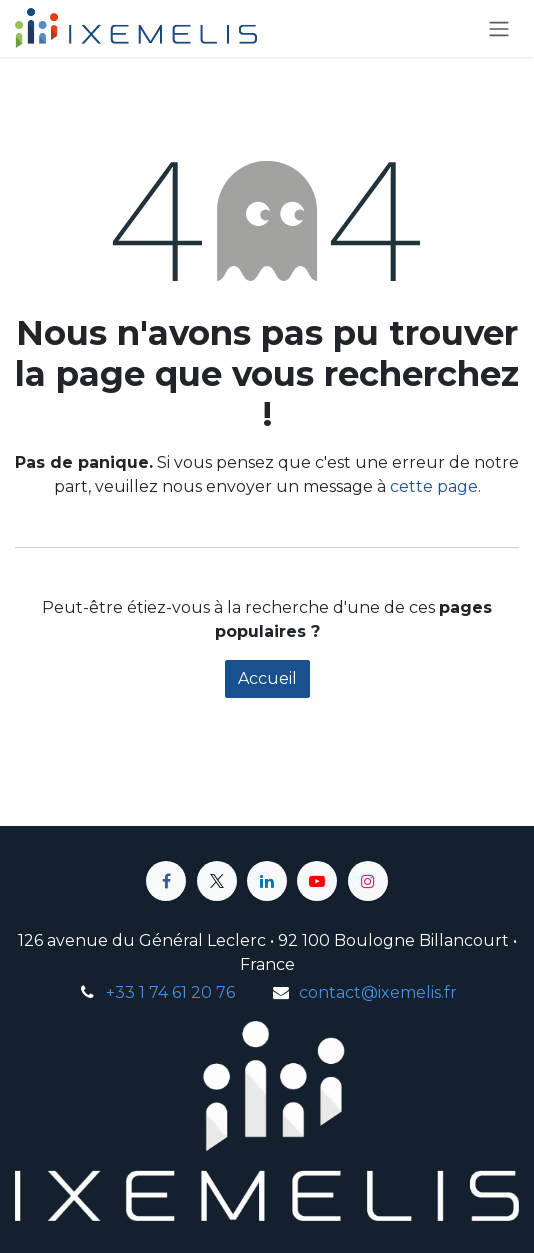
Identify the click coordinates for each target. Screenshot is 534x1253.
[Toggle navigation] (499, 28)
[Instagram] (368, 881)
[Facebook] (166, 881)
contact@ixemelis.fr (378, 992)
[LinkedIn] (267, 881)
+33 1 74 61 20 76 (170, 992)
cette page (434, 486)
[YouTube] (317, 881)
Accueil (267, 678)
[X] (217, 881)
